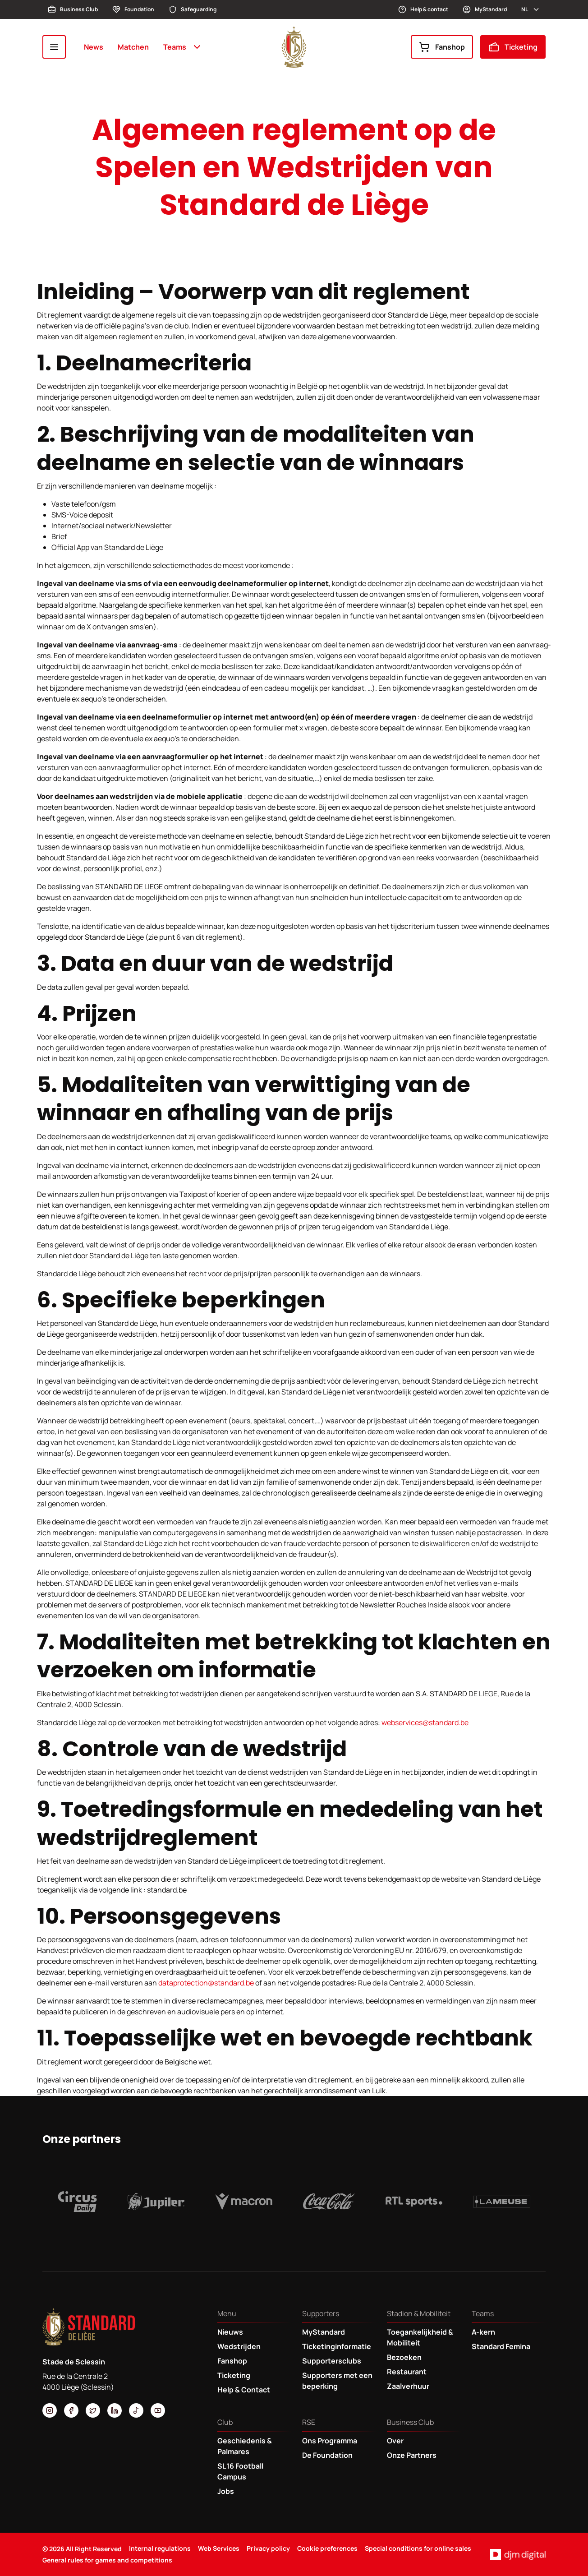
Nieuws (230, 2332)
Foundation (133, 9)
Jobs (225, 2491)
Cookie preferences (327, 2548)
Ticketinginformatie (336, 2346)
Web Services (218, 2548)
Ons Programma (329, 2441)
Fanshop (442, 47)
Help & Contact (243, 2390)
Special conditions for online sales (418, 2548)
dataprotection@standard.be (206, 1983)
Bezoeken (404, 2357)
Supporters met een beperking (337, 2380)
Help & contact (423, 9)
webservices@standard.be (425, 1722)
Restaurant (407, 2372)
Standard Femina (501, 2346)
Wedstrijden (239, 2346)
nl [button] (530, 9)
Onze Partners (411, 2455)
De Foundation (327, 2455)
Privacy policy (268, 2548)
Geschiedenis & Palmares (244, 2446)
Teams (182, 47)
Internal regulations (160, 2548)
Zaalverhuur (408, 2386)
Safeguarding (192, 9)
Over (395, 2441)
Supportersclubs (331, 2361)
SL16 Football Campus (240, 2471)
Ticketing (512, 47)
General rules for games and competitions (107, 2560)
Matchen (133, 47)
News (93, 47)
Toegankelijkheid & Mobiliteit (420, 2337)
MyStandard (485, 9)
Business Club (73, 9)
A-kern (483, 2332)
